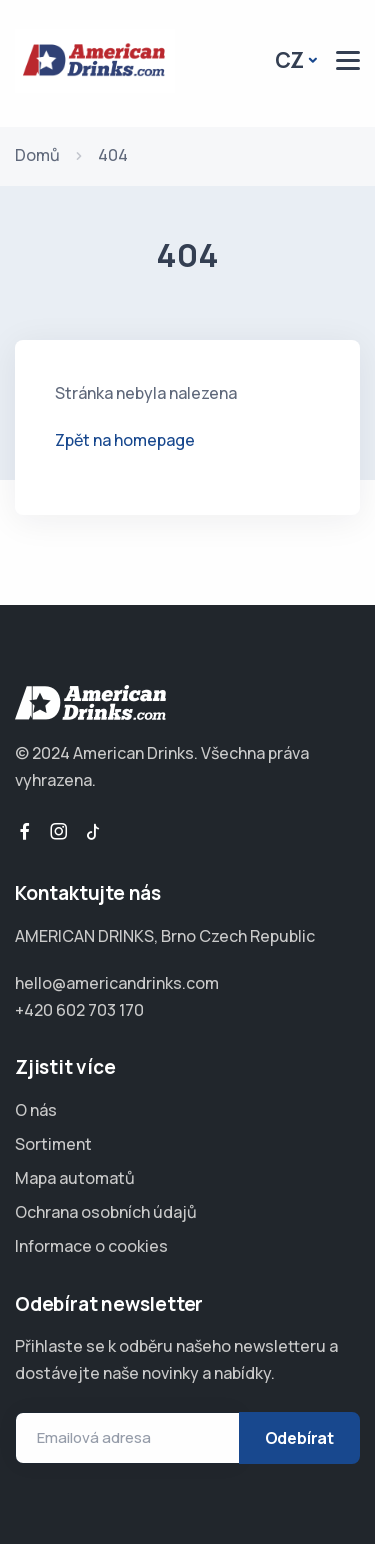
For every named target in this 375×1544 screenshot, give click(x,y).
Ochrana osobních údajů (106, 1212)
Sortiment (53, 1144)
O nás (36, 1110)
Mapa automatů (75, 1178)
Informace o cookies (91, 1246)
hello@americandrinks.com (117, 983)
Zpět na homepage (125, 440)
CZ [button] (290, 60)
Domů (37, 155)
